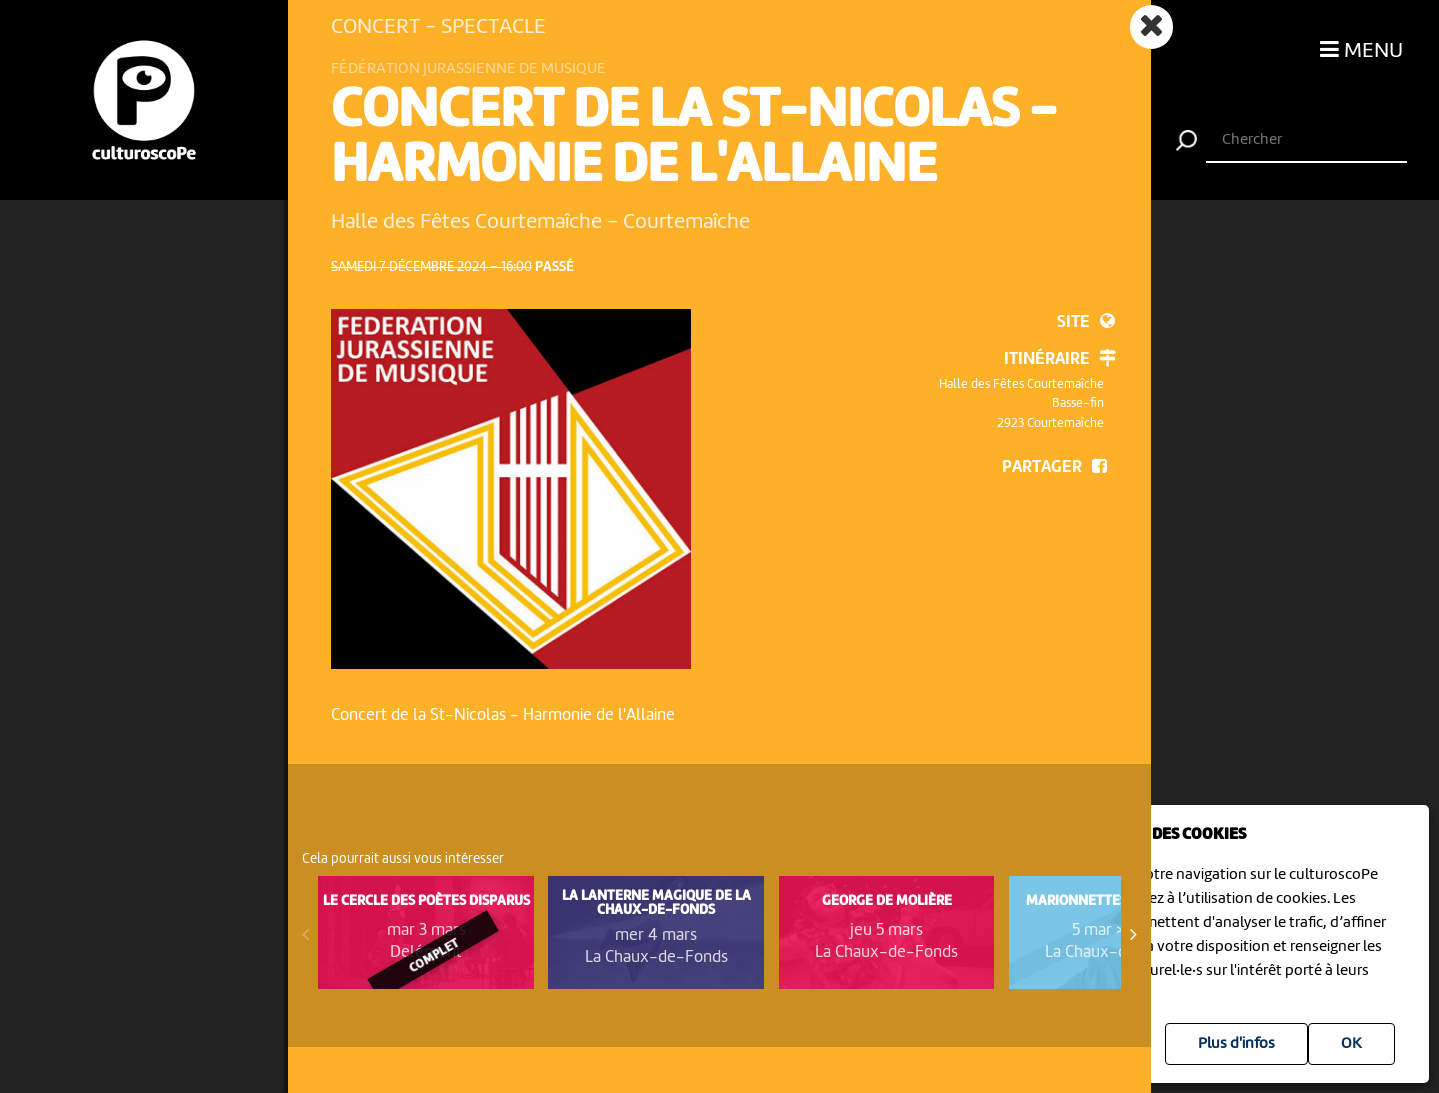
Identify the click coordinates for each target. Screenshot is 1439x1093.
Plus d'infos (1236, 1044)
